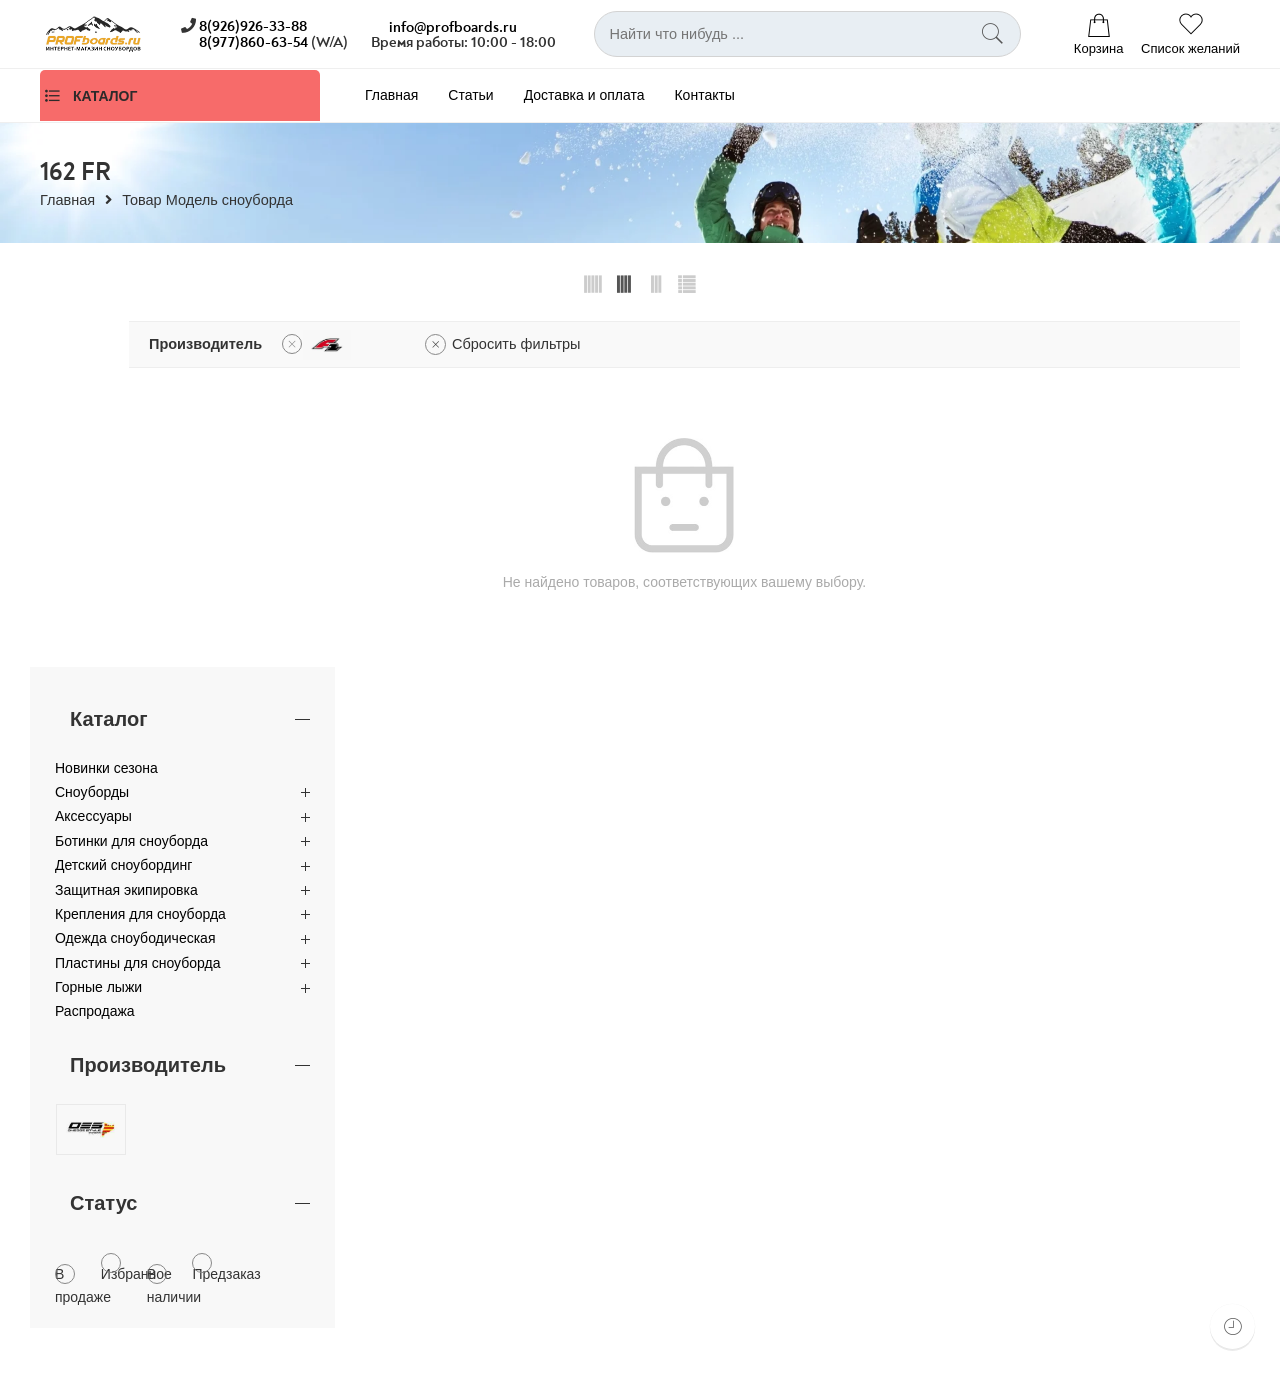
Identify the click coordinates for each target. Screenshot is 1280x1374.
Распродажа (95, 666)
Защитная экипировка (126, 544)
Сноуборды (92, 447)
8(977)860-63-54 (253, 42)
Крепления (990, 1144)
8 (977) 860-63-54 (436, 1060)
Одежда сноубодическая (135, 593)
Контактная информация (436, 1097)
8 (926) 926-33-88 (436, 1042)
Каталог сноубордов (1020, 1079)
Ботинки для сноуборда (131, 496)
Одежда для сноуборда (1031, 1273)
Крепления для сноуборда (140, 569)
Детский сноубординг (123, 520)
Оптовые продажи (413, 1112)
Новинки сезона (106, 422)
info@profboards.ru (453, 27)
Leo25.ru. (208, 1353)
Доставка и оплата (584, 95)
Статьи (470, 95)
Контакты (704, 95)
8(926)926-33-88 (253, 26)
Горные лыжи (98, 642)
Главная (391, 95)
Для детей (988, 1176)
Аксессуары (93, 471)
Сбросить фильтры (752, 344)
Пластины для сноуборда (137, 618)
